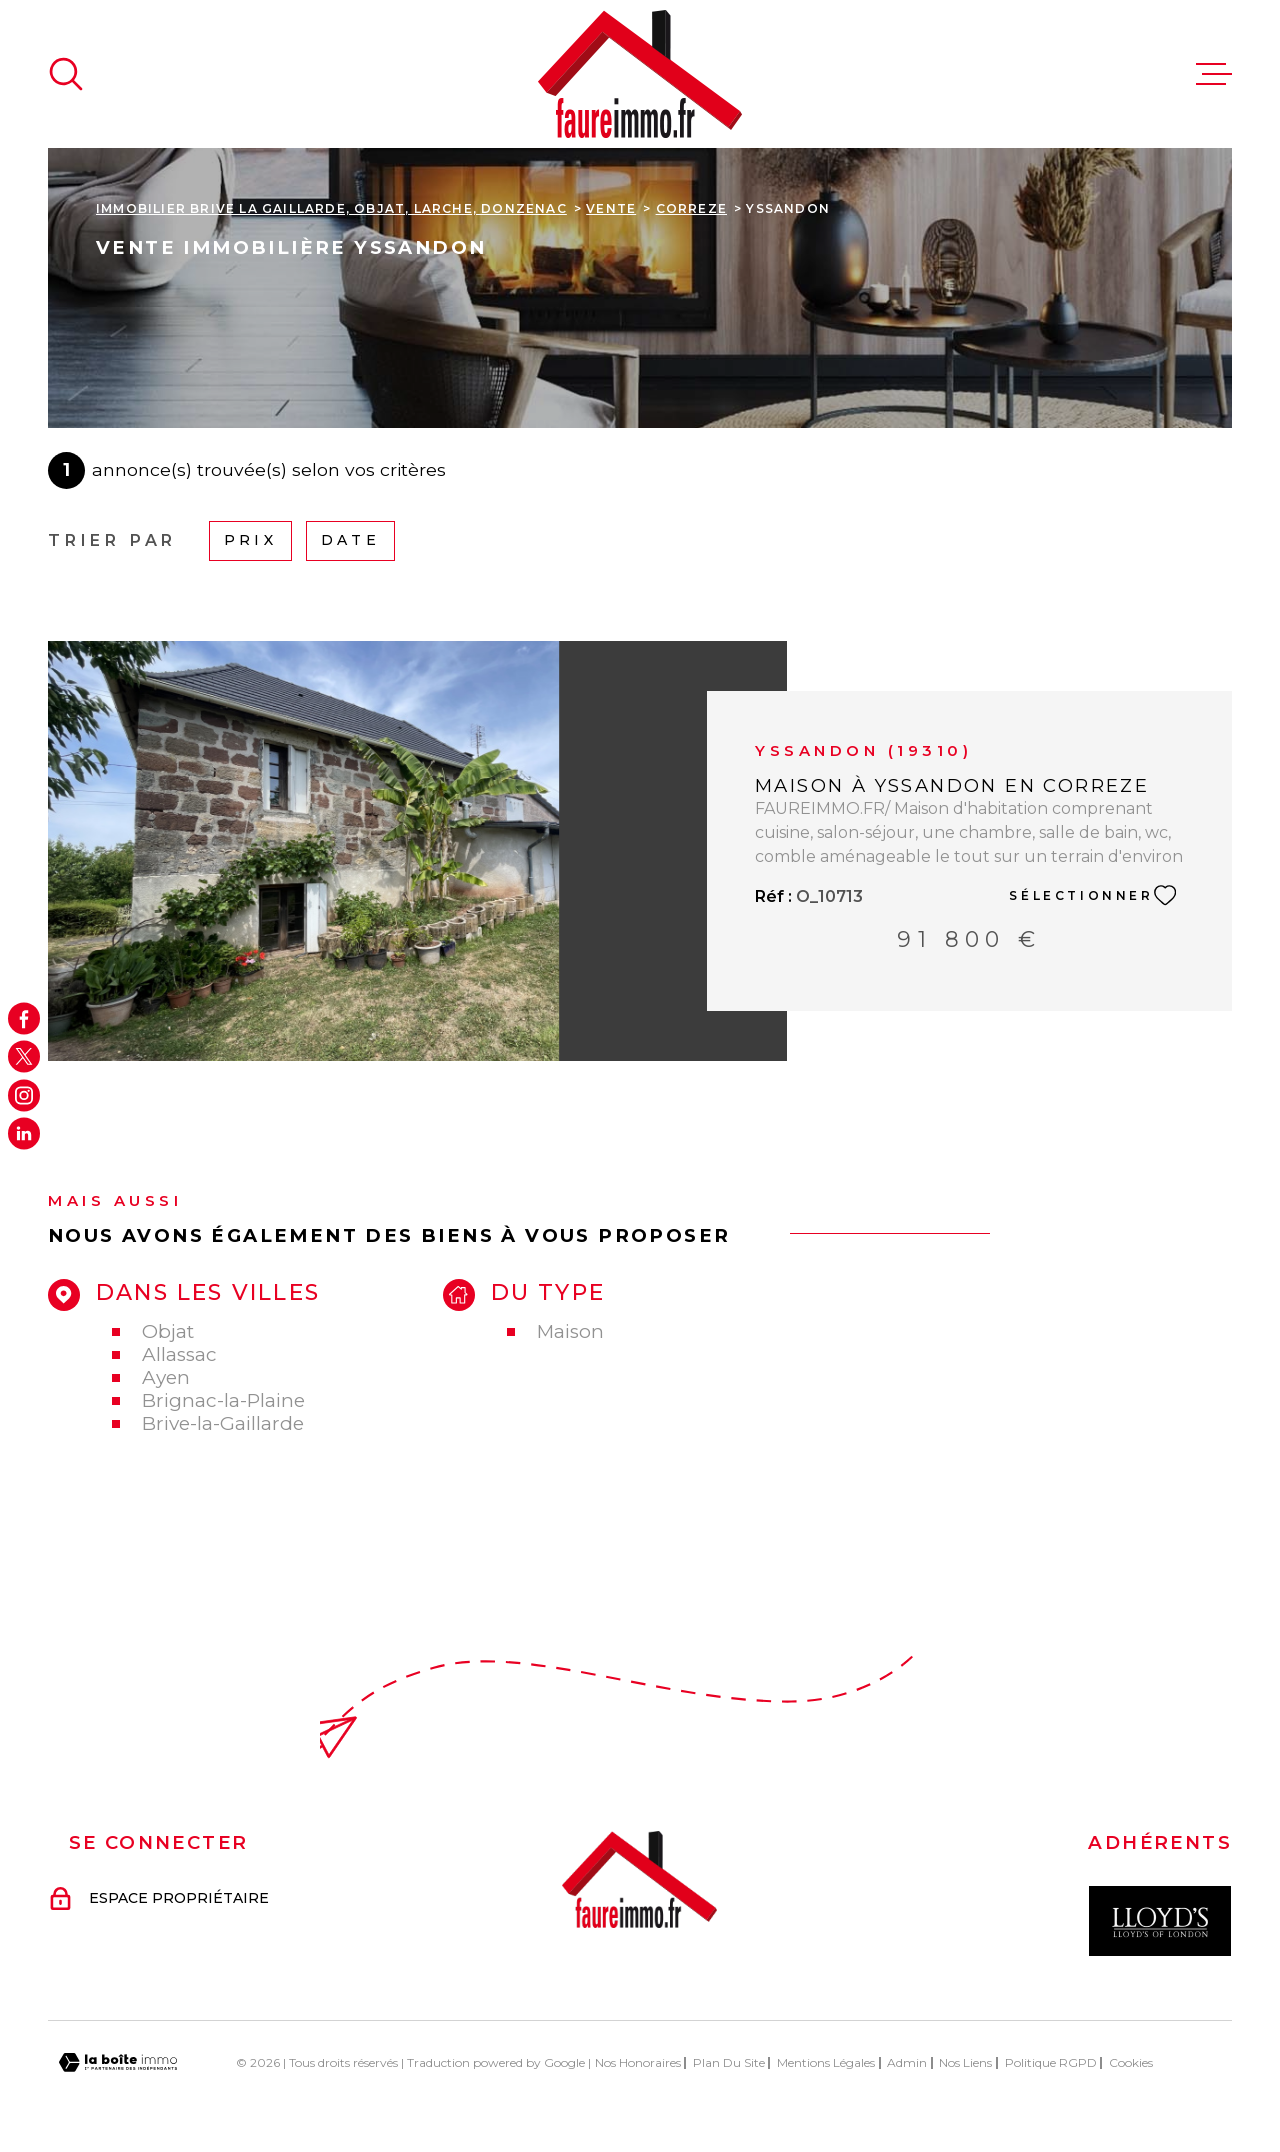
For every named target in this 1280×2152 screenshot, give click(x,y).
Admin (907, 2062)
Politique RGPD (1051, 2062)
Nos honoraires (638, 2062)
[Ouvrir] (66, 74)
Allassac (179, 1354)
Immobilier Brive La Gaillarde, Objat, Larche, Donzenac (331, 208)
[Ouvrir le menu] (1214, 74)
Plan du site (729, 2062)
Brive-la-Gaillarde (223, 1423)
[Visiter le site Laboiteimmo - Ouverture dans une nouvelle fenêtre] (118, 2062)
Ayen (166, 1377)
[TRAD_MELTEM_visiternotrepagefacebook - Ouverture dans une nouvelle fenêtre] (24, 1018)
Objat (168, 1331)
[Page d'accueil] (640, 74)
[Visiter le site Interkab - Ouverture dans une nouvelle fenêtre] (1160, 1921)
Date (350, 540)
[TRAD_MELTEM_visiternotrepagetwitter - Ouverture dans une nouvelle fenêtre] (24, 1057)
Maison (570, 1331)
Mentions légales (826, 2062)
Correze (691, 208)
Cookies (1131, 2063)
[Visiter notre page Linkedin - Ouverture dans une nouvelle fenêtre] (24, 1134)
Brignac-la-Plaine (223, 1400)
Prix (250, 540)
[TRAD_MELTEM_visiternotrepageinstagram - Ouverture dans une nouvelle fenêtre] (24, 1095)
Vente (611, 208)
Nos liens (965, 2062)
